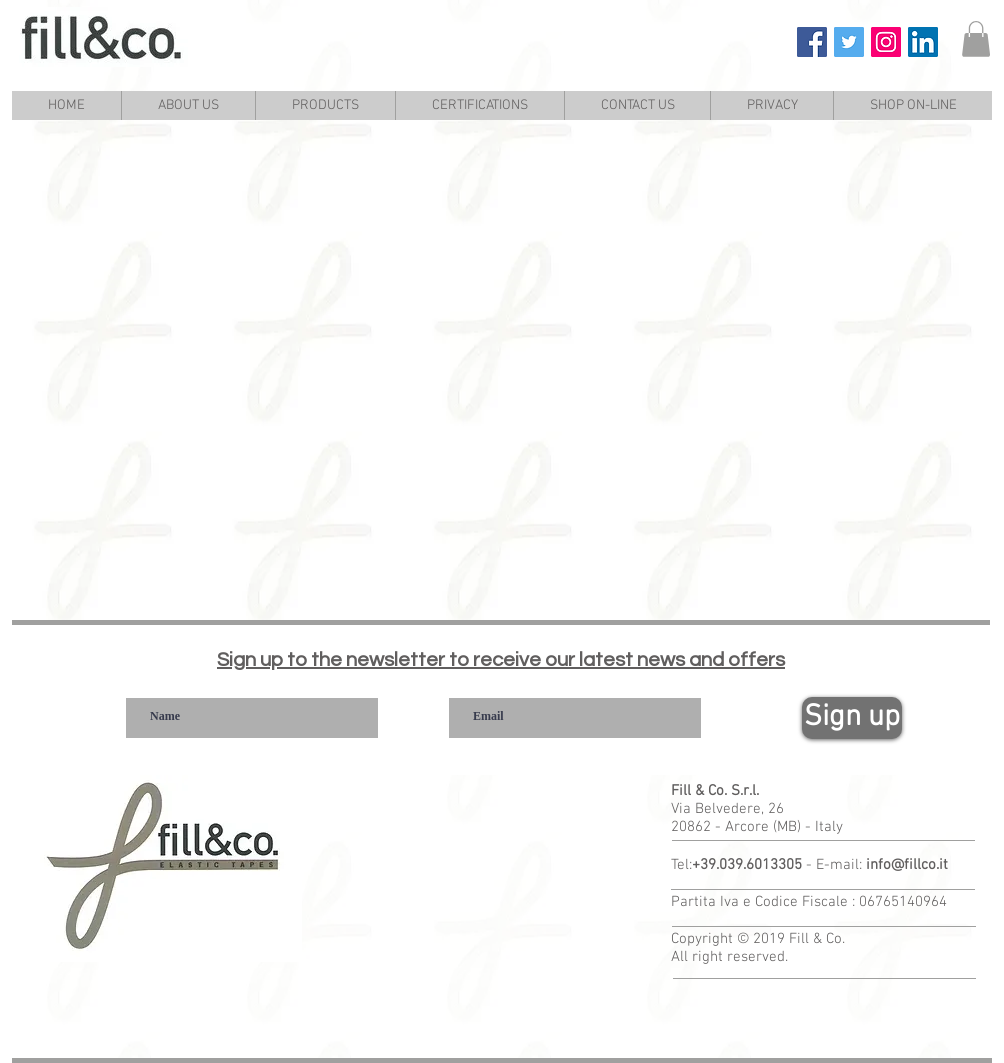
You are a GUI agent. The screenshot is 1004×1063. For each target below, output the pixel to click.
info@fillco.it (907, 865)
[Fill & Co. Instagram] (886, 42)
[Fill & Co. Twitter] (849, 42)
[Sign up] (852, 718)
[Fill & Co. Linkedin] (923, 42)
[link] (976, 39)
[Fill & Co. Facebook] (812, 42)
